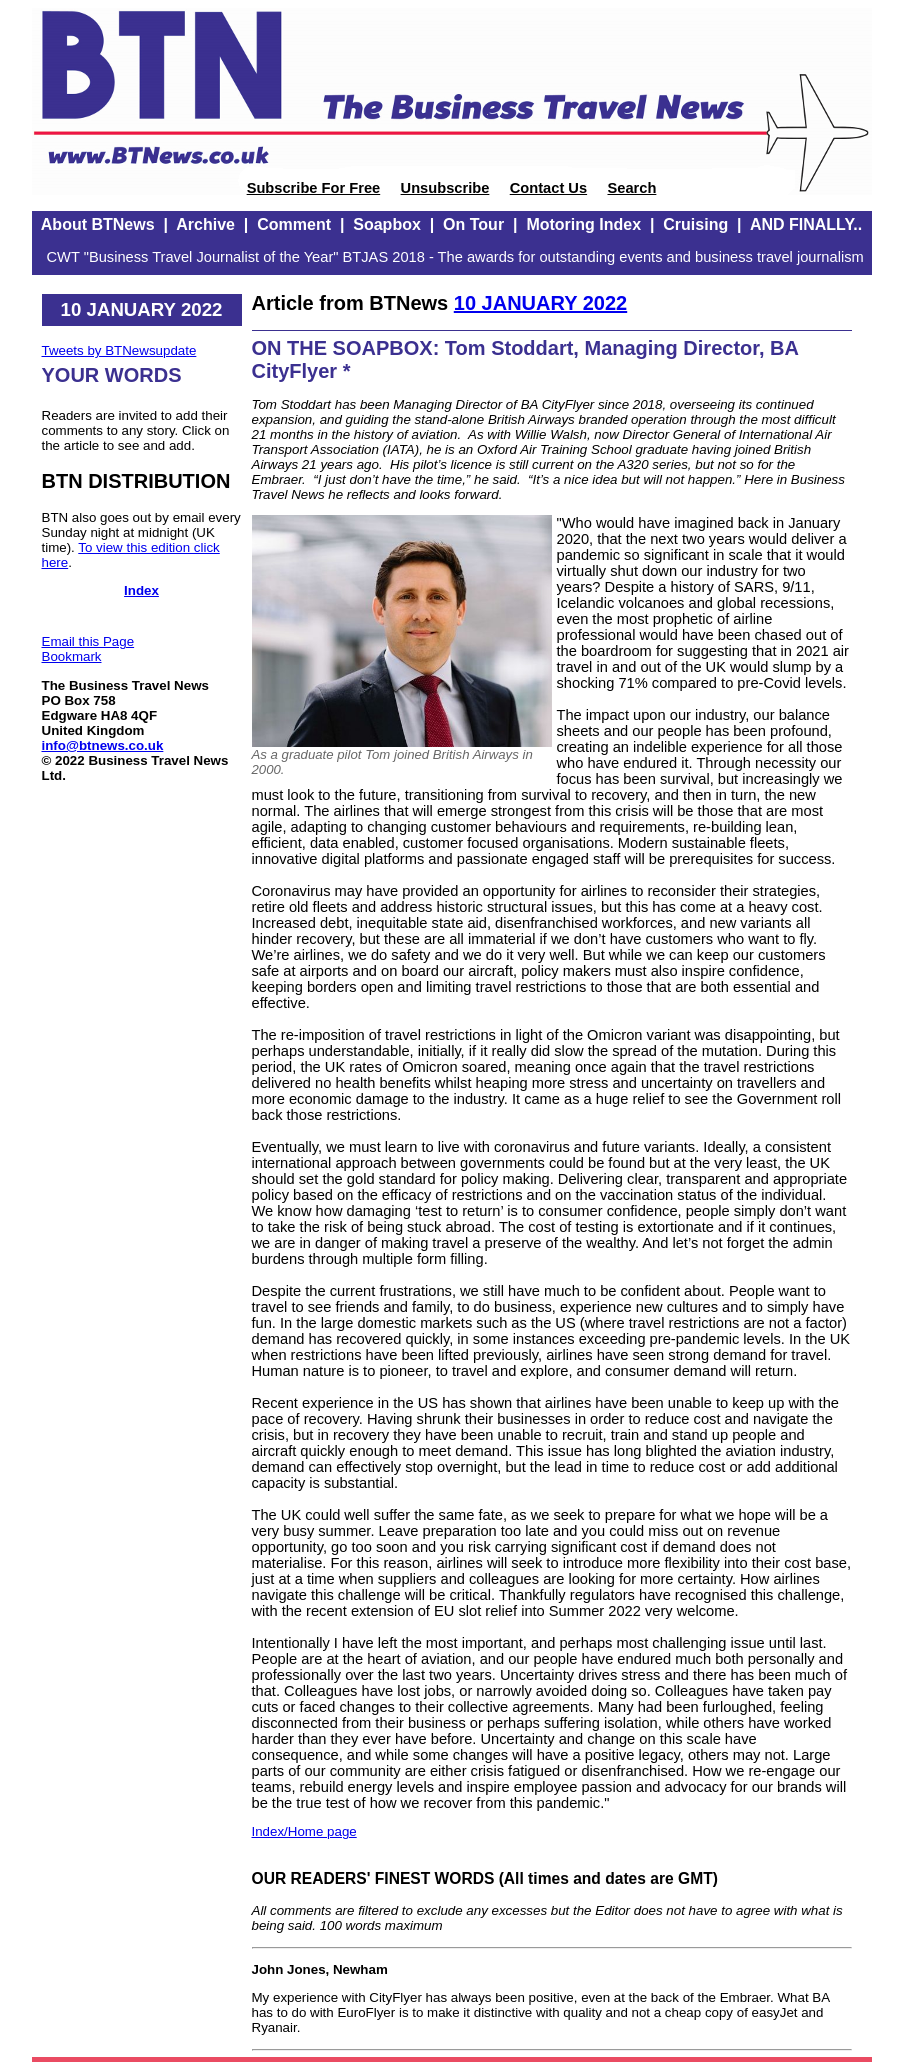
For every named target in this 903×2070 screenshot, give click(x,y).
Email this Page (88, 641)
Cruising (695, 224)
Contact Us (548, 188)
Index (141, 590)
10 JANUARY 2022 (540, 303)
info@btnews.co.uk (103, 745)
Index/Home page (304, 1831)
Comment (294, 224)
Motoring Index (583, 224)
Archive (205, 224)
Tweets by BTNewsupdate (119, 350)
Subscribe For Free (314, 188)
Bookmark (72, 656)
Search (631, 188)
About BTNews (98, 224)
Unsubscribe (445, 188)
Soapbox (387, 224)
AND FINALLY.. (806, 224)
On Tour (473, 224)
